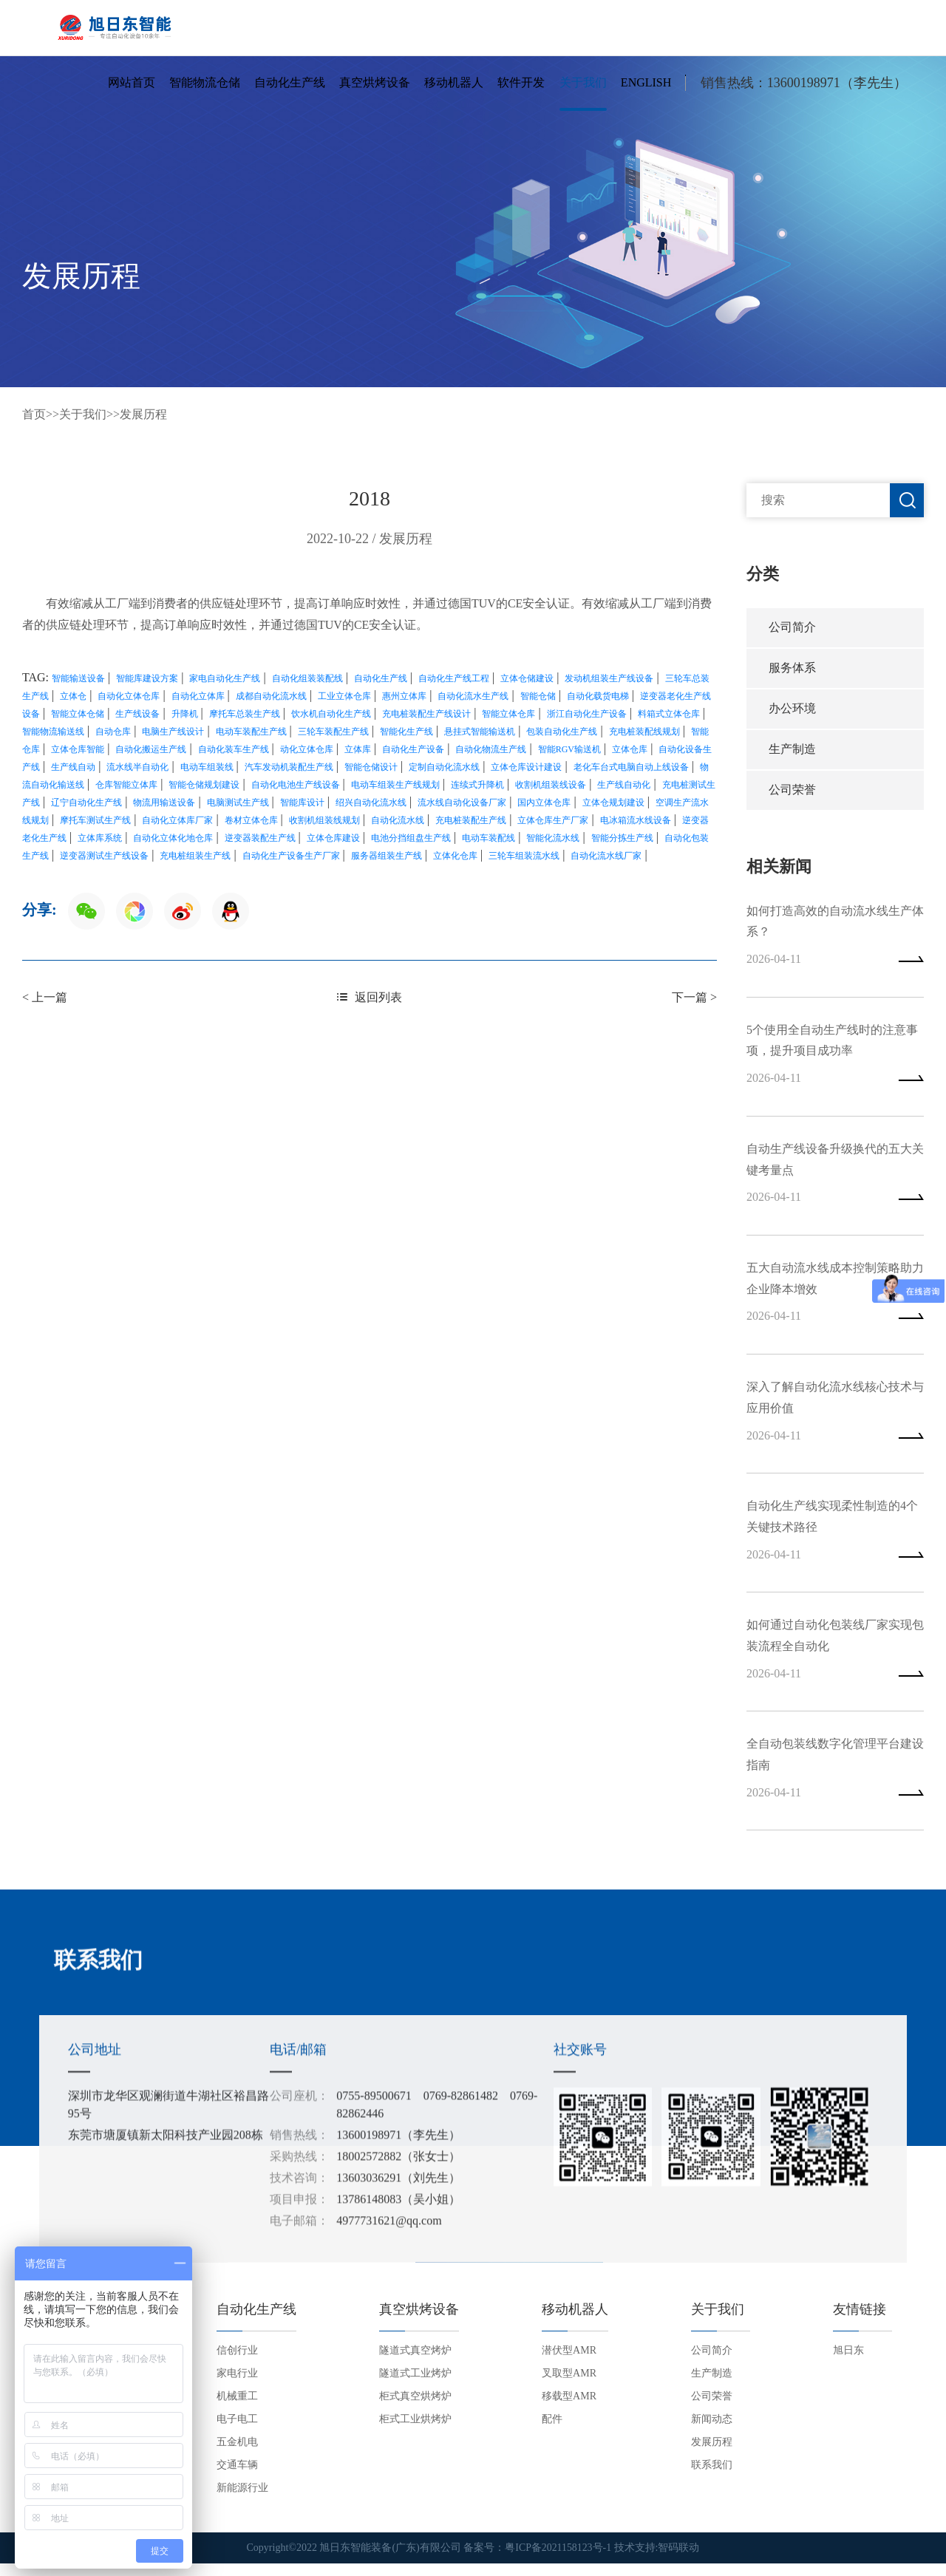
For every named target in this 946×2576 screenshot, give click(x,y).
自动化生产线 (289, 84)
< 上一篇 (44, 997)
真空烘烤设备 (374, 84)
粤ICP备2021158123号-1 (558, 2560)
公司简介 (792, 627)
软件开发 (521, 84)
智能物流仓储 (204, 84)
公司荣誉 (792, 793)
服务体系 (792, 669)
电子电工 (237, 2432)
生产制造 (792, 752)
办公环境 (792, 710)
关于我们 (583, 84)
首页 (34, 414)
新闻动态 (711, 2432)
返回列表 (369, 997)
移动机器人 (453, 84)
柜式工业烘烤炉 (415, 2432)
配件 (552, 2432)
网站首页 (131, 84)
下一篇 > (694, 997)
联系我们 (711, 2478)
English (646, 84)
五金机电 (237, 2455)
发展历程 (143, 414)
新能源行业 (242, 2501)
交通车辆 (237, 2478)
